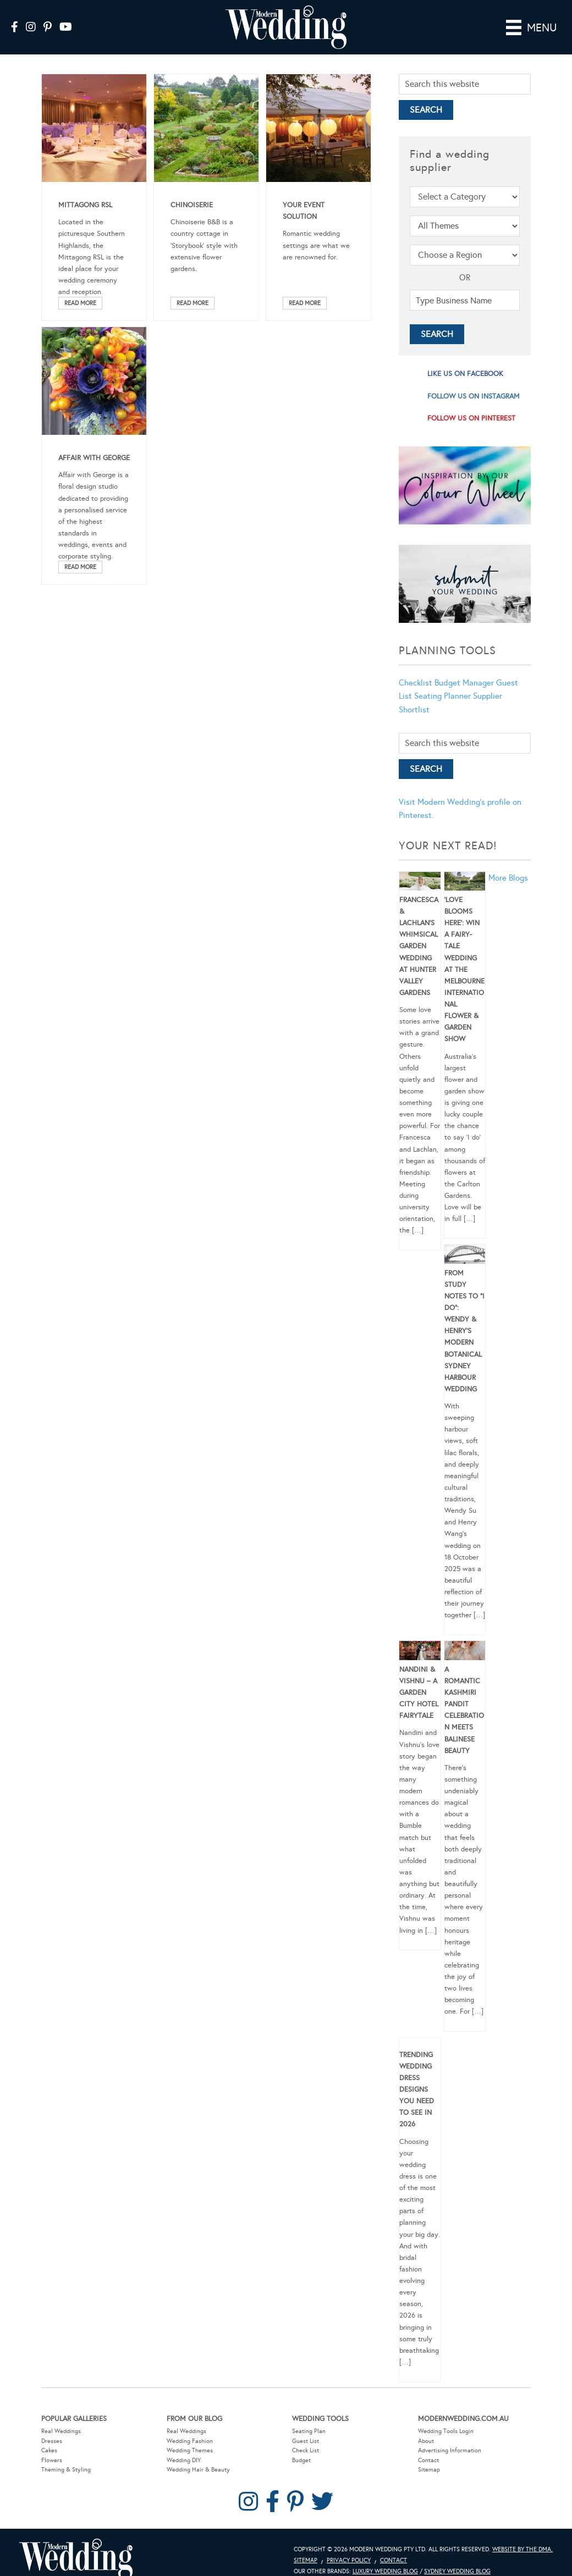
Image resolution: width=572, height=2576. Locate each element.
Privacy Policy (349, 2560)
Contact (428, 2460)
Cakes (49, 2450)
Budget (301, 2460)
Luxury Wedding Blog (385, 2571)
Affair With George (94, 458)
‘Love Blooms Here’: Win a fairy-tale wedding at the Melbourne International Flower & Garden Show (464, 969)
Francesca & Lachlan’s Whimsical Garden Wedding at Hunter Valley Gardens (418, 946)
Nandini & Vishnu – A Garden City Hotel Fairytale (418, 1693)
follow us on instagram (473, 396)
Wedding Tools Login (446, 2431)
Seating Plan (309, 2431)
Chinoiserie (191, 205)
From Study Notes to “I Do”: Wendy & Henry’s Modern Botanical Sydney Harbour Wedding (464, 1331)
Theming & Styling (66, 2469)
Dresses (51, 2441)
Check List (305, 2450)
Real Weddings (61, 2431)
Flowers (51, 2460)
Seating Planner (442, 696)
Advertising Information (449, 2450)
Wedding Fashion (190, 2441)
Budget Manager (464, 683)
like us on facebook (465, 373)
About (426, 2441)
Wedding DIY (184, 2460)
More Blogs (508, 878)
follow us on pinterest (471, 418)
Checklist (415, 683)
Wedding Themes (190, 2450)
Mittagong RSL (85, 205)
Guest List (305, 2441)
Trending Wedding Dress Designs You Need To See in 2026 (416, 2089)
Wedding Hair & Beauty (198, 2469)
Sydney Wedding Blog (457, 2571)
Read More (80, 303)
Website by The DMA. (522, 2549)
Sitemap (429, 2469)
